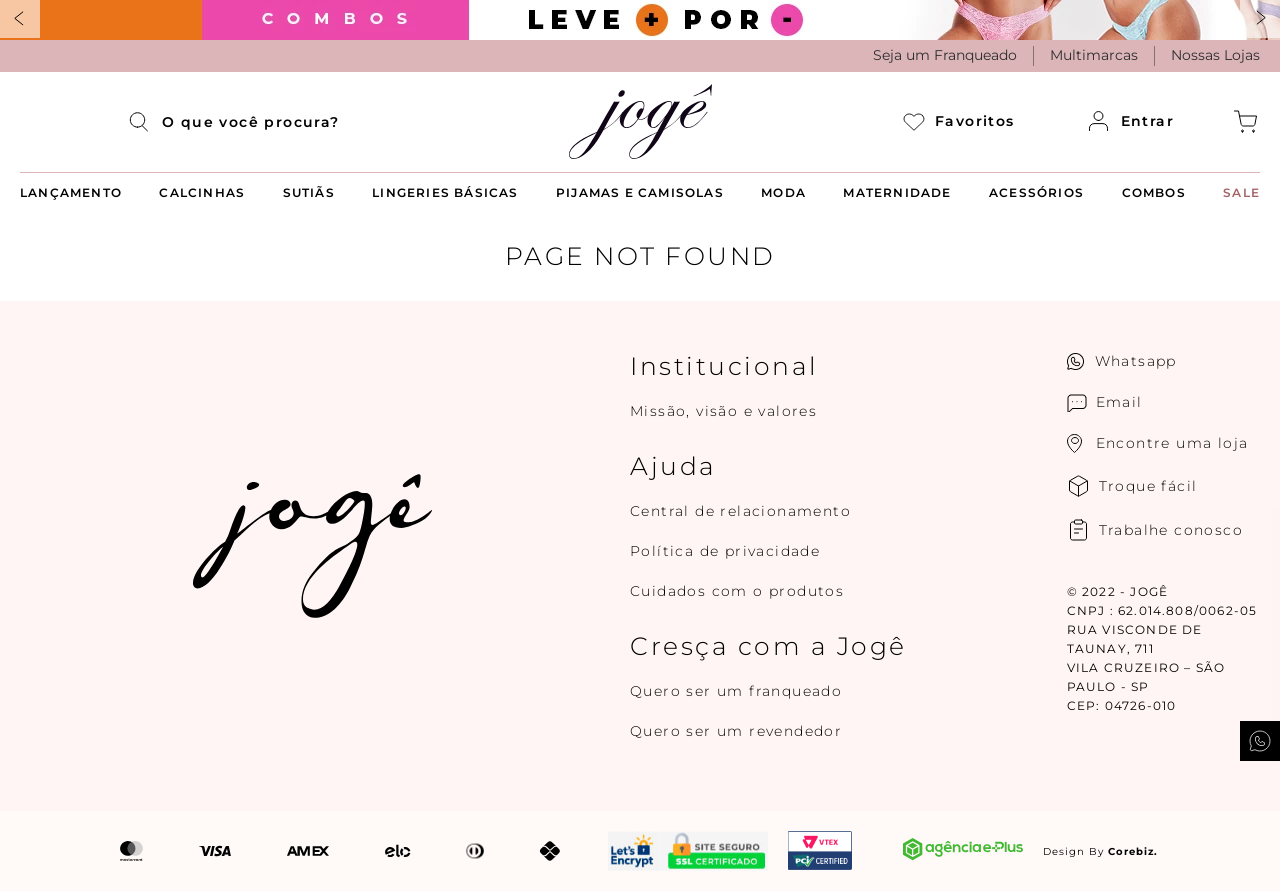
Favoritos (958, 121)
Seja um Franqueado (945, 55)
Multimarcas (1094, 55)
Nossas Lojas (1215, 55)
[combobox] (224, 122)
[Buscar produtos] (145, 122)
